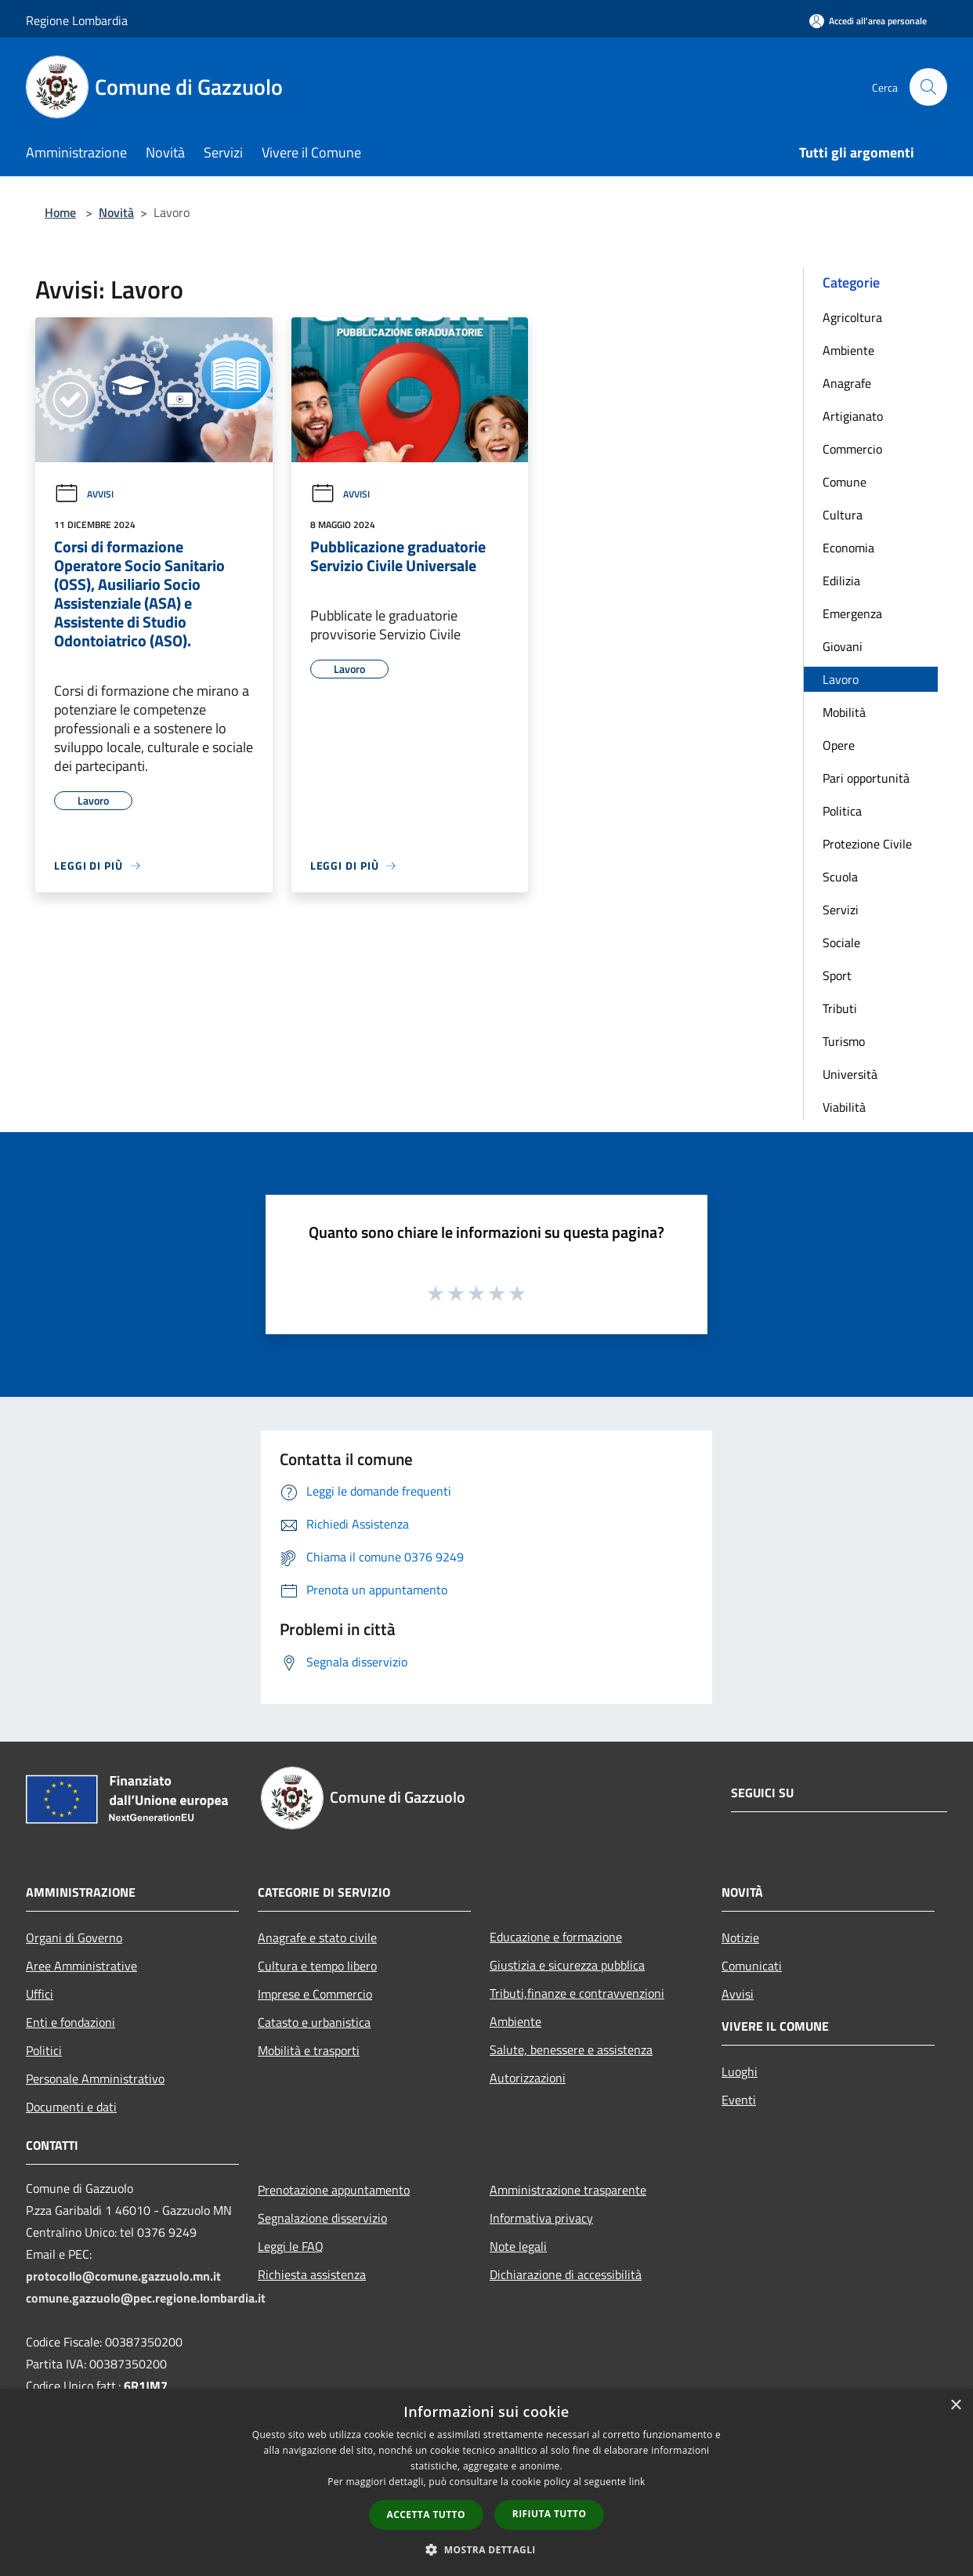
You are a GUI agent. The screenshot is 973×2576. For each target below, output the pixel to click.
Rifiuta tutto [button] (549, 2513)
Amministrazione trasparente (568, 2189)
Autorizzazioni (528, 2077)
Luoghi (740, 2071)
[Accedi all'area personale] (868, 20)
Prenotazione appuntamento (334, 2189)
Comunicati (752, 1965)
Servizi (841, 909)
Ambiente (848, 350)
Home (60, 212)
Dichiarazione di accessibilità (566, 2274)
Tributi (840, 1008)
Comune (844, 481)
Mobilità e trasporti (309, 2050)
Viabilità (844, 1107)
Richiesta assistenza (312, 2274)
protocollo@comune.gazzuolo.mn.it (123, 2276)
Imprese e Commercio (315, 1993)
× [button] (955, 2405)
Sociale (841, 942)
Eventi (739, 2099)
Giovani (843, 646)
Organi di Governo (74, 1937)
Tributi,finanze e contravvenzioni (577, 1993)
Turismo (844, 1041)
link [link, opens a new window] (637, 2481)
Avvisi (84, 494)
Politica (842, 810)
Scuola (840, 876)
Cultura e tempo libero (317, 1965)
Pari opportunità (866, 778)
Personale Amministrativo (95, 2078)
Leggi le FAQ (291, 2246)
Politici (44, 2050)
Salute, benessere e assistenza (571, 2049)
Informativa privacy (541, 2218)
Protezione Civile (867, 843)
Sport (837, 975)
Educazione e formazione (556, 1936)
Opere (839, 745)
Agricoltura (852, 317)
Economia (848, 547)
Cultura (843, 514)
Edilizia (841, 580)
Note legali (518, 2246)
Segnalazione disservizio (322, 2218)
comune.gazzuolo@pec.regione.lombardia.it (146, 2297)
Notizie (740, 1937)
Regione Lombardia (77, 20)
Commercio (852, 449)
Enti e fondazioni (70, 2022)
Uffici (39, 1993)
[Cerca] (928, 87)
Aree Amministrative (81, 1965)
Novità (116, 212)
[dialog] (486, 2482)
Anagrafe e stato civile (317, 1937)
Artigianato (853, 416)
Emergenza (852, 613)
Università (850, 1074)
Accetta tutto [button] (426, 2514)
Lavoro (841, 679)
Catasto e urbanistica (314, 2022)
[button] (486, 2549)
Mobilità (844, 712)
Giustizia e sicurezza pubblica (567, 1965)
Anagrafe (847, 383)
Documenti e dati (71, 2106)
